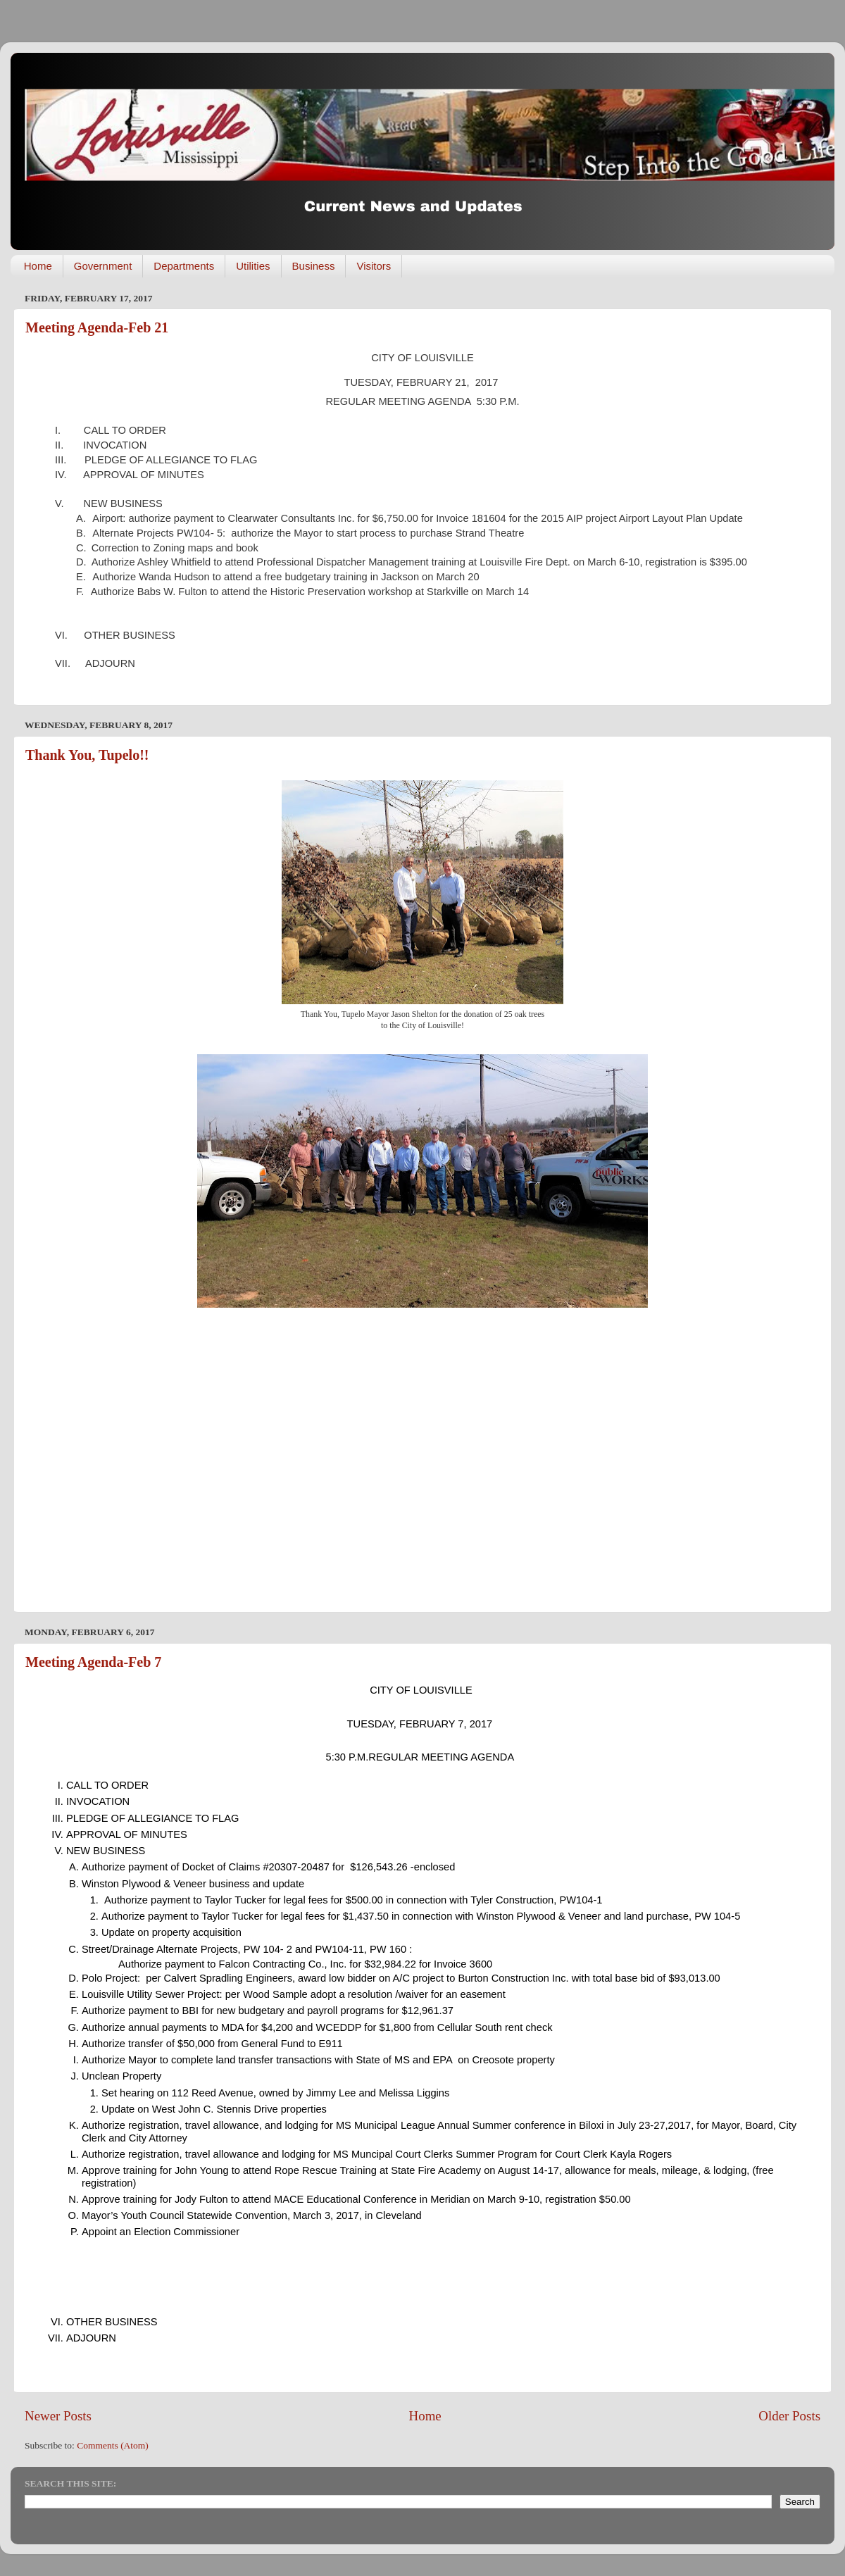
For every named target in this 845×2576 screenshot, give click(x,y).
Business (313, 266)
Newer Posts (58, 2415)
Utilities (253, 266)
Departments (184, 266)
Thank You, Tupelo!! (87, 755)
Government (103, 266)
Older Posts (789, 2415)
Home (38, 266)
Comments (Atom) (113, 2445)
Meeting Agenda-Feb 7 (93, 1662)
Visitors (373, 266)
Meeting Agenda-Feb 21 (96, 327)
